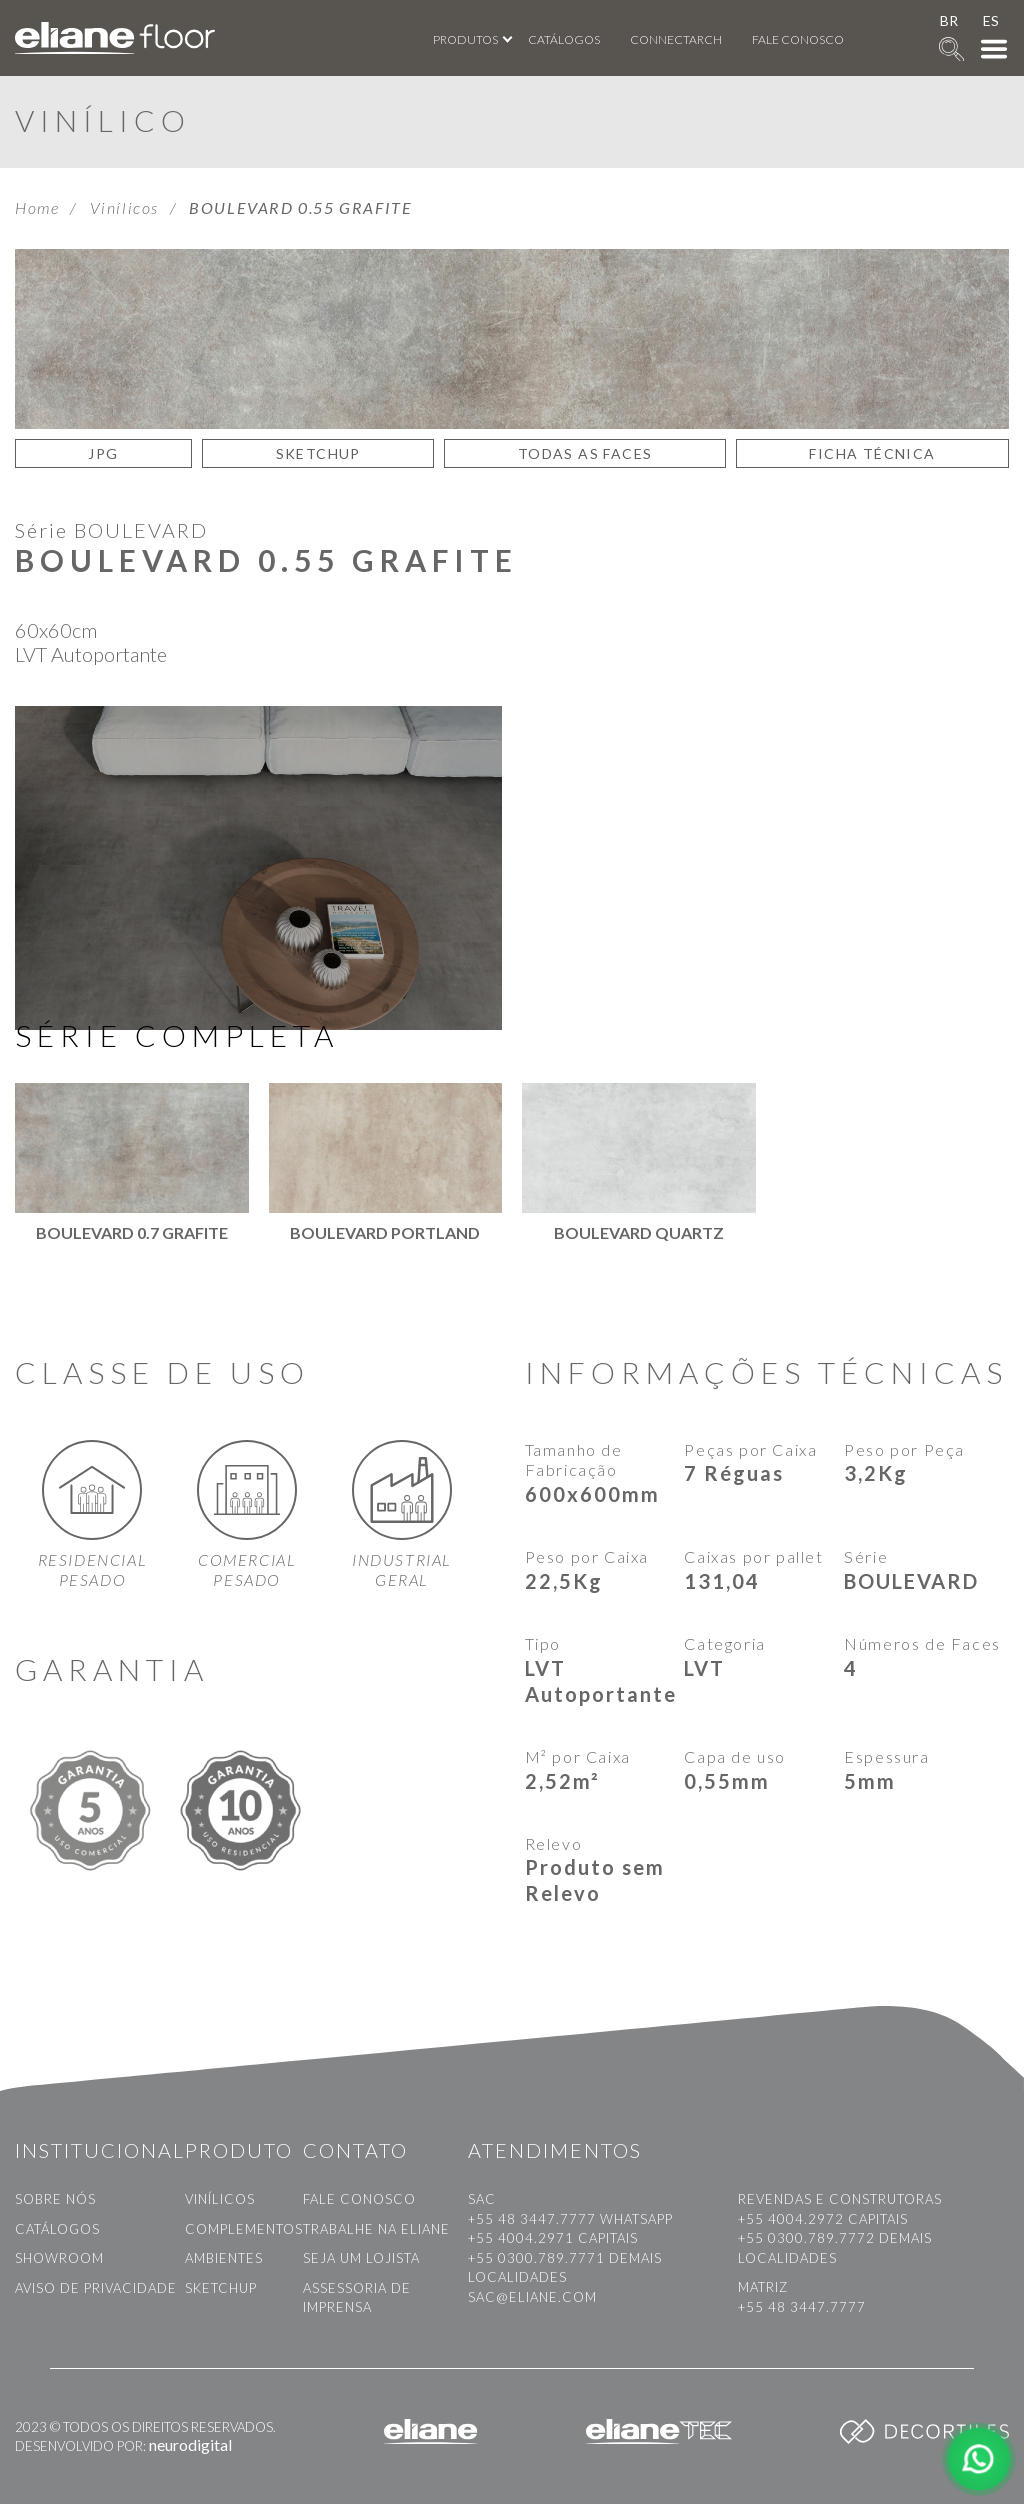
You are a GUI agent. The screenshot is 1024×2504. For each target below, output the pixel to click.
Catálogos (564, 39)
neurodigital (190, 2444)
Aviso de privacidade (96, 2288)
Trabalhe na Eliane (376, 2229)
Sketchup (221, 2288)
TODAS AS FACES (585, 453)
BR (949, 20)
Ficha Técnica (872, 453)
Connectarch (676, 39)
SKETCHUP (318, 453)
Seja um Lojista (361, 2258)
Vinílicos (124, 207)
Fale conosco (798, 39)
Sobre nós (55, 2199)
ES (991, 20)
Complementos (244, 2229)
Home (37, 207)
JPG (103, 453)
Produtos (465, 39)
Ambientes (224, 2258)
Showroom (59, 2258)
